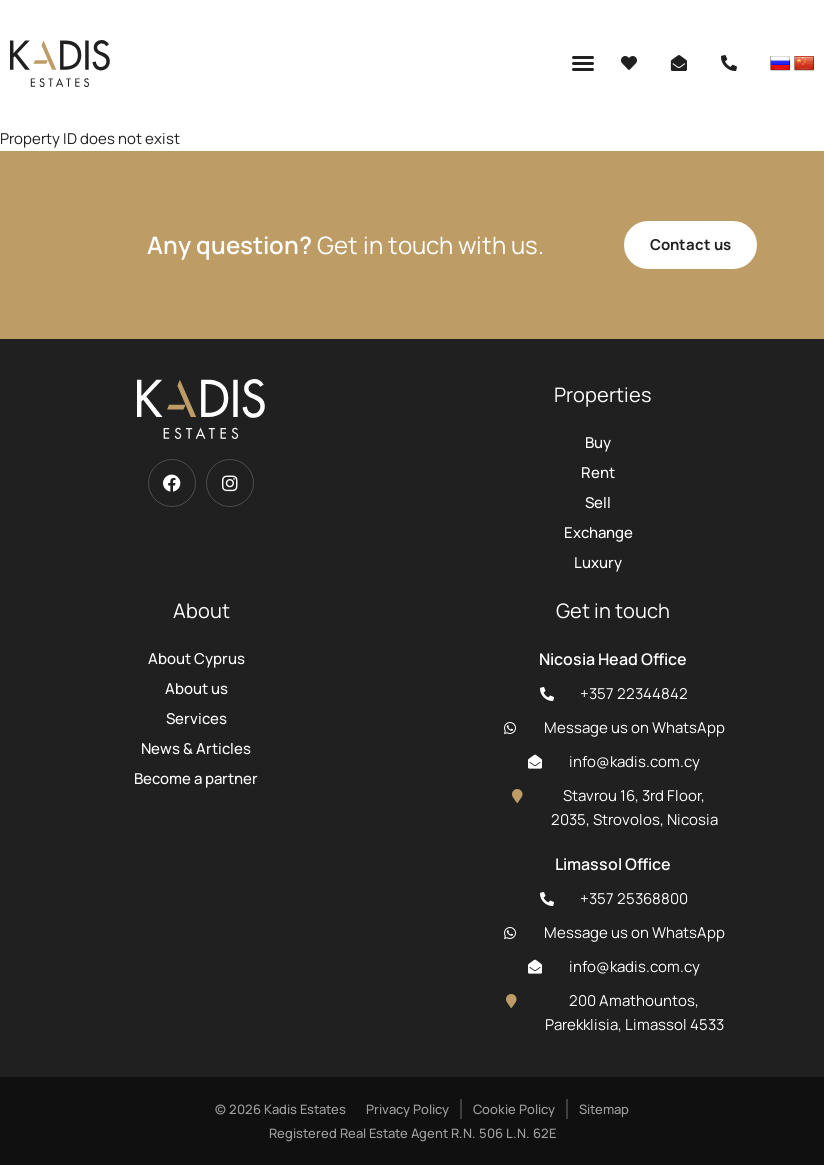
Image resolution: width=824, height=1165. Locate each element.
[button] (583, 63)
